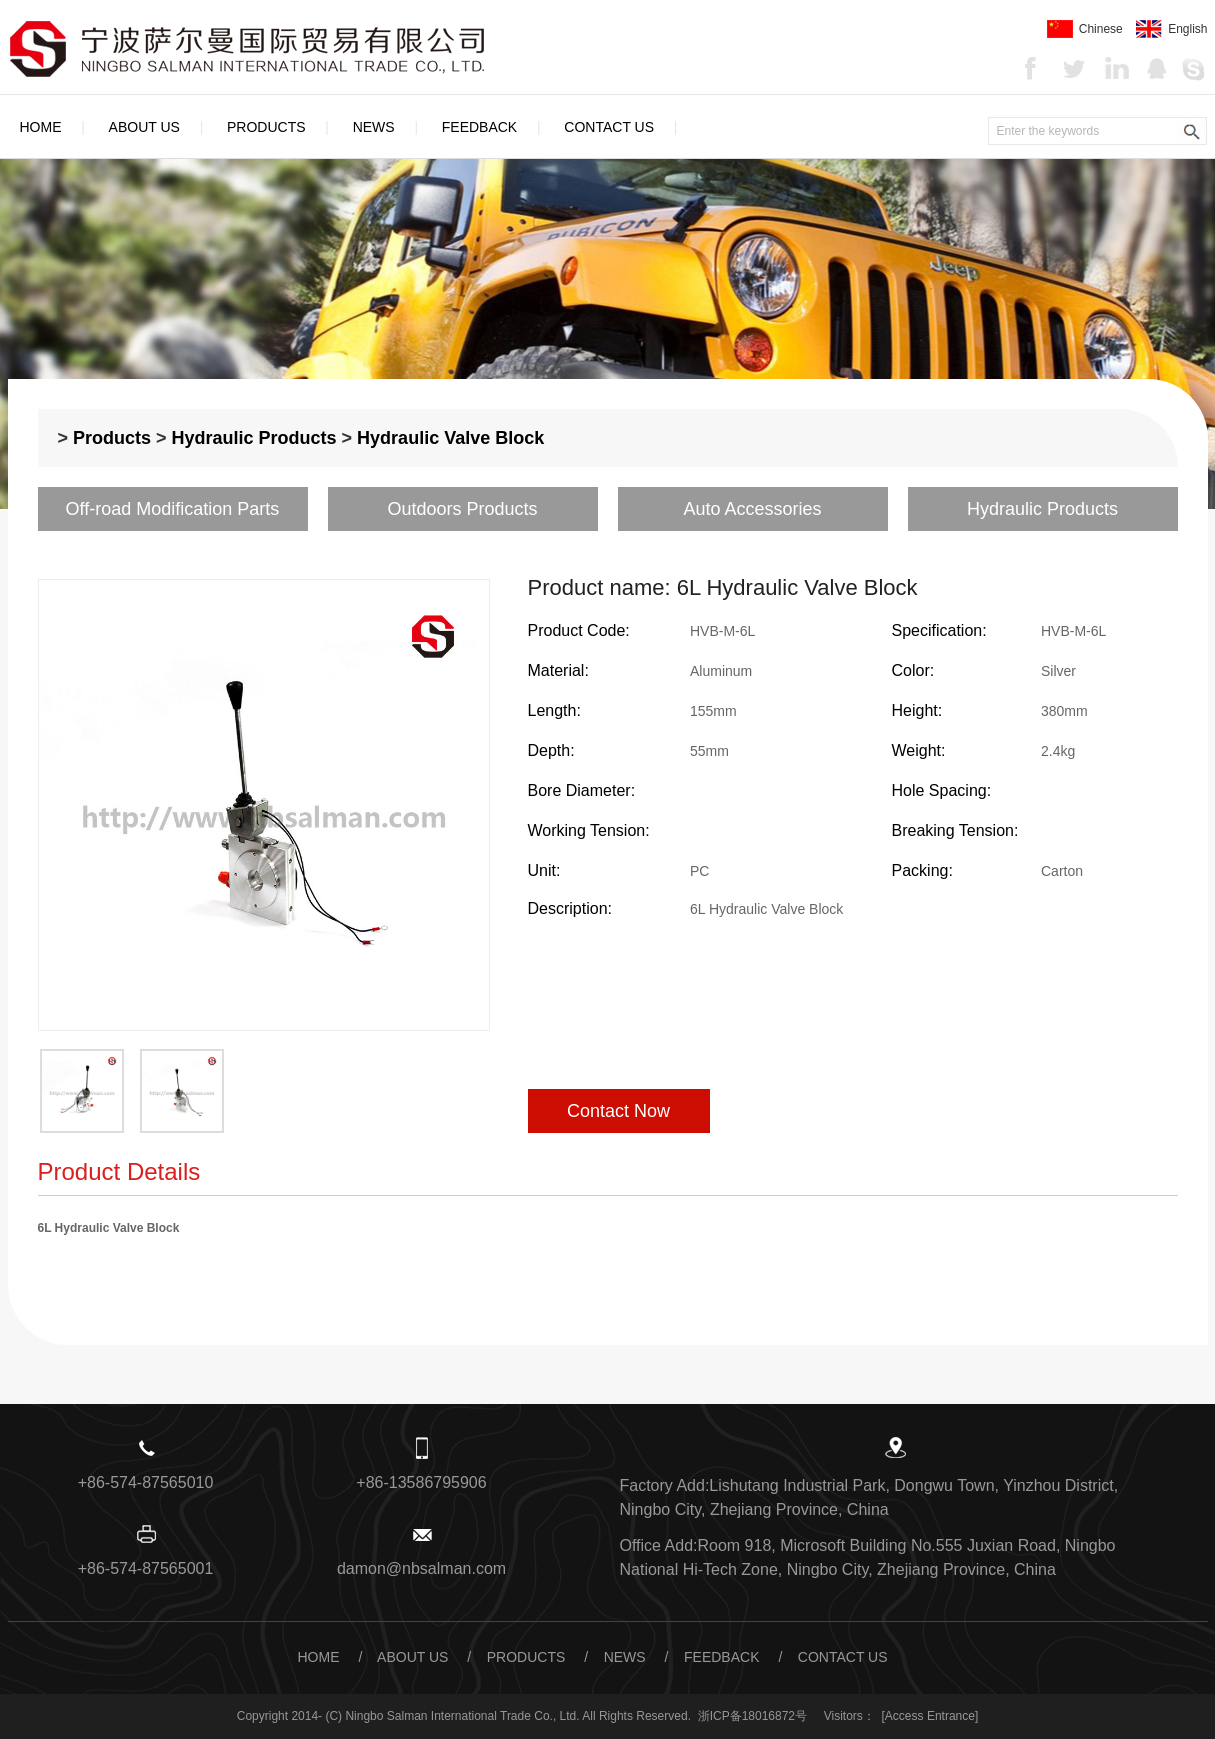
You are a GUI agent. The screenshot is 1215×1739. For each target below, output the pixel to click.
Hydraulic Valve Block (450, 438)
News (374, 127)
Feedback (479, 127)
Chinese (1085, 29)
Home (41, 127)
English (1171, 29)
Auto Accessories (752, 509)
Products (266, 127)
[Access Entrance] (930, 1716)
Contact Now (618, 1111)
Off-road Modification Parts (173, 509)
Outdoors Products (462, 509)
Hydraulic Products (254, 438)
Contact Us (609, 127)
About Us (144, 127)
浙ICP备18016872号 (752, 1716)
